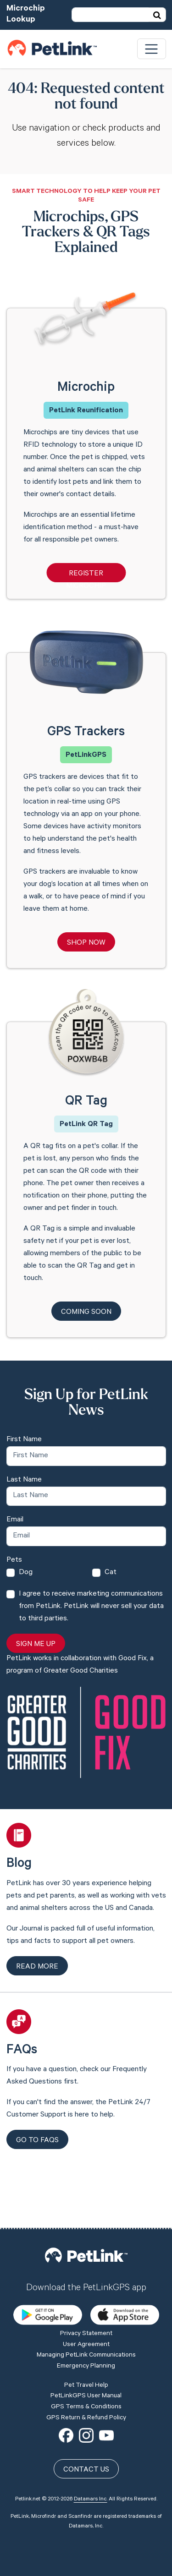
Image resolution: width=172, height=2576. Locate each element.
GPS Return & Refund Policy (86, 2353)
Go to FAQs (37, 2141)
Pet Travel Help (86, 2320)
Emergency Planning (86, 2301)
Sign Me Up (35, 1645)
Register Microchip (86, 576)
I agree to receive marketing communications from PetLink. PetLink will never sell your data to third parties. (91, 1606)
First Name (24, 1440)
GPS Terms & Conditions (86, 2342)
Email (14, 1520)
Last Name (24, 1480)
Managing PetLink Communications (86, 2290)
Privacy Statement (86, 2269)
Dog (26, 1573)
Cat (111, 1573)
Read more (37, 1967)
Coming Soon (86, 1312)
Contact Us (86, 2405)
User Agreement (86, 2279)
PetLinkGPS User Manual (86, 2331)
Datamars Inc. (90, 2434)
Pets (14, 1560)
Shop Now (86, 943)
